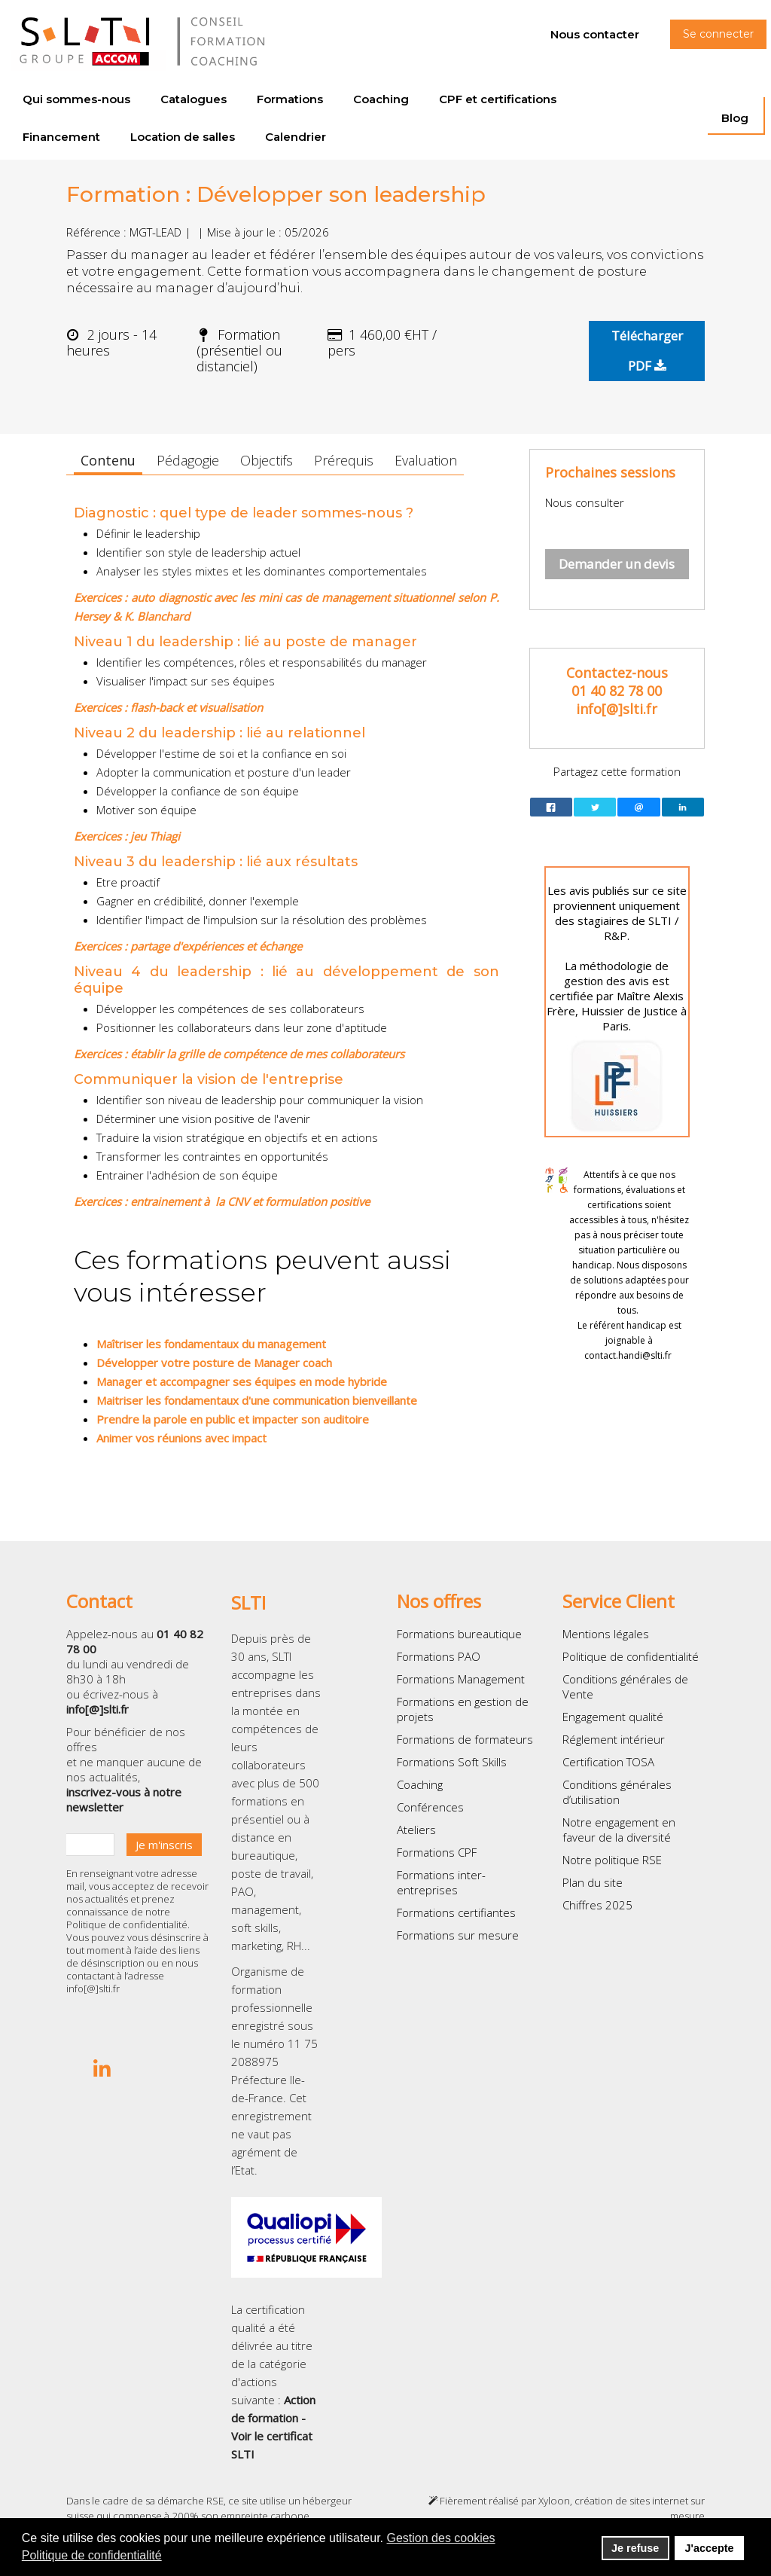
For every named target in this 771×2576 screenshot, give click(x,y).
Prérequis (343, 460)
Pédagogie (188, 460)
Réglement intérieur (613, 1739)
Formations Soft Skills (452, 1761)
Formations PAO (438, 1656)
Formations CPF (437, 1852)
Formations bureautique (459, 1633)
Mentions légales (605, 1633)
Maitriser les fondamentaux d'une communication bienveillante (256, 1400)
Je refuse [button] (635, 2548)
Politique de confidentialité (126, 1924)
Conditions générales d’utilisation (617, 1792)
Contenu (108, 460)
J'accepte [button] (708, 2548)
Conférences (430, 1806)
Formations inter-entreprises (441, 1882)
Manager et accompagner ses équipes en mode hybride (241, 1381)
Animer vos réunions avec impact (181, 1437)
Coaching (420, 1784)
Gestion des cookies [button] (441, 2538)
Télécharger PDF (647, 350)
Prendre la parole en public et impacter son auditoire (232, 1419)
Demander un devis (617, 563)
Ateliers (416, 1829)
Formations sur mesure (458, 1935)
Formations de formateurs (465, 1739)
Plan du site (592, 1882)
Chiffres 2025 (597, 1904)
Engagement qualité (612, 1716)
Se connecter (718, 34)
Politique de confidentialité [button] (92, 2555)
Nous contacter (594, 34)
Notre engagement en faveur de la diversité (618, 1829)
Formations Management (461, 1678)
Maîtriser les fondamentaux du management (211, 1343)
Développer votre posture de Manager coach (214, 1362)
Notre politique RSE (612, 1859)
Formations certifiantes (456, 1912)
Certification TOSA (608, 1761)
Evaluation (426, 460)
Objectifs (266, 460)
